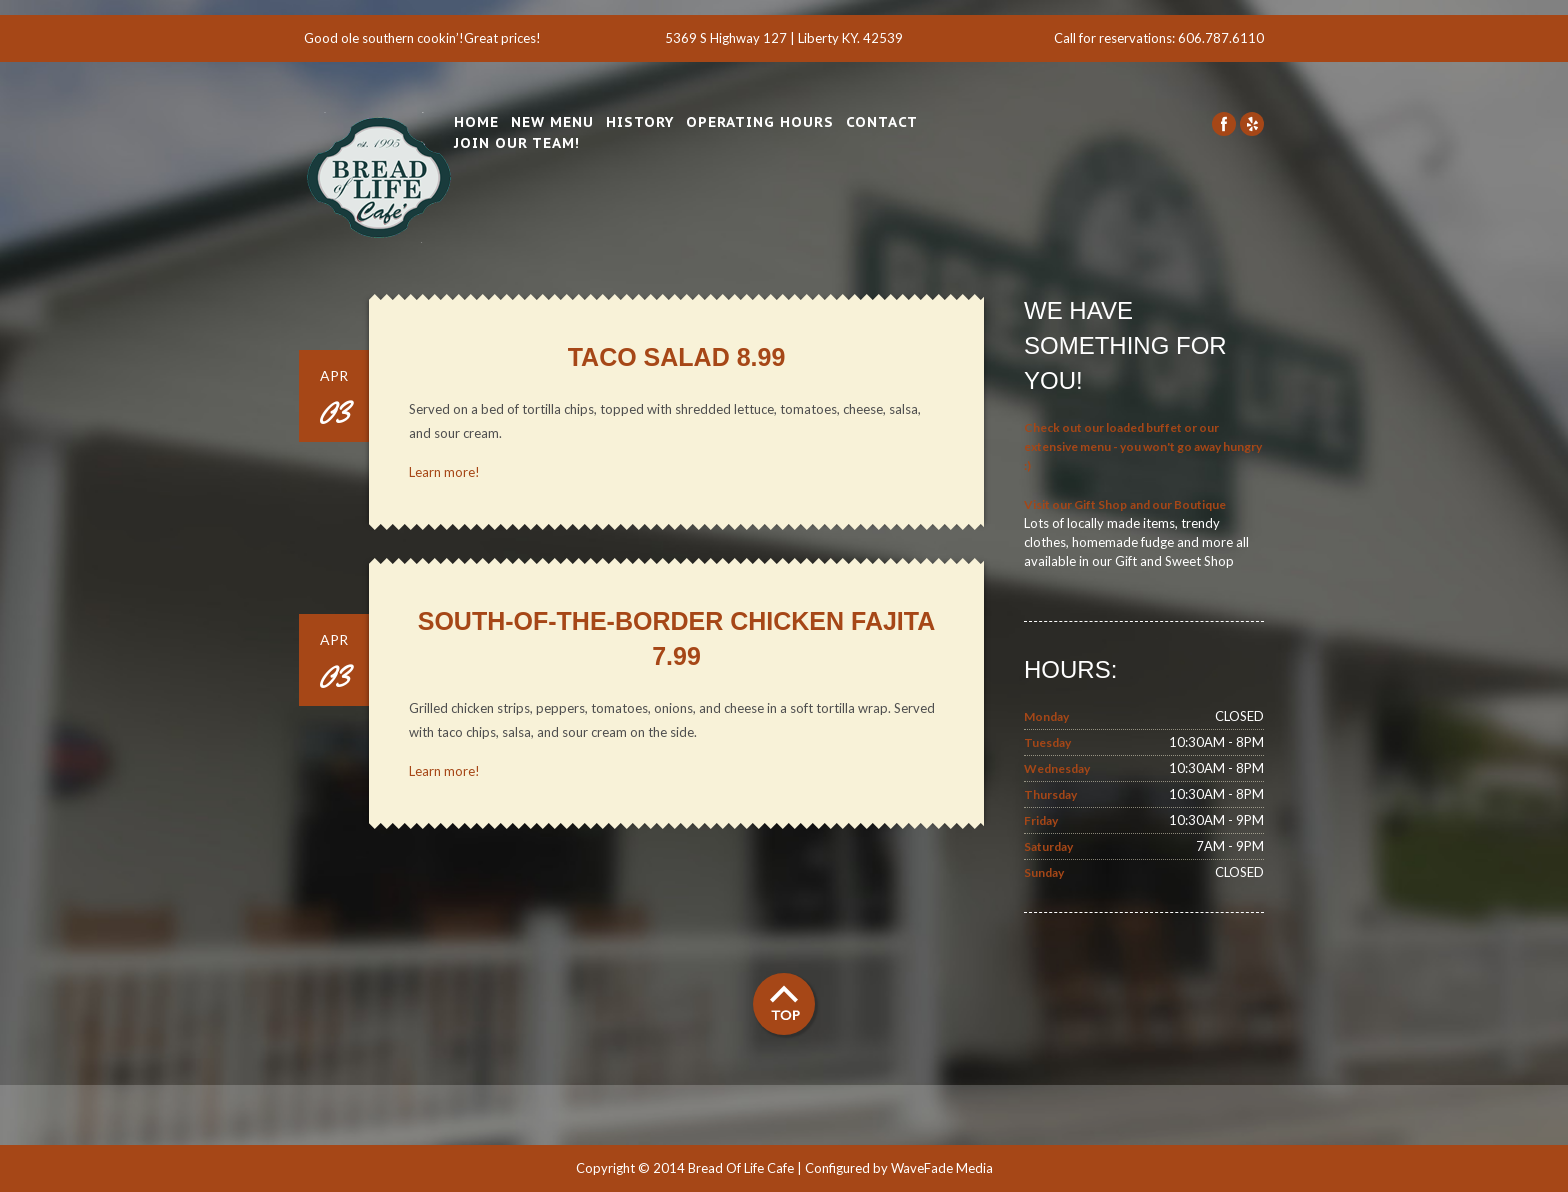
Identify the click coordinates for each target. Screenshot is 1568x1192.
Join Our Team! (517, 143)
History (640, 122)
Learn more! (444, 472)
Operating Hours (760, 122)
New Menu (552, 122)
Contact (882, 122)
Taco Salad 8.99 (677, 357)
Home (476, 122)
